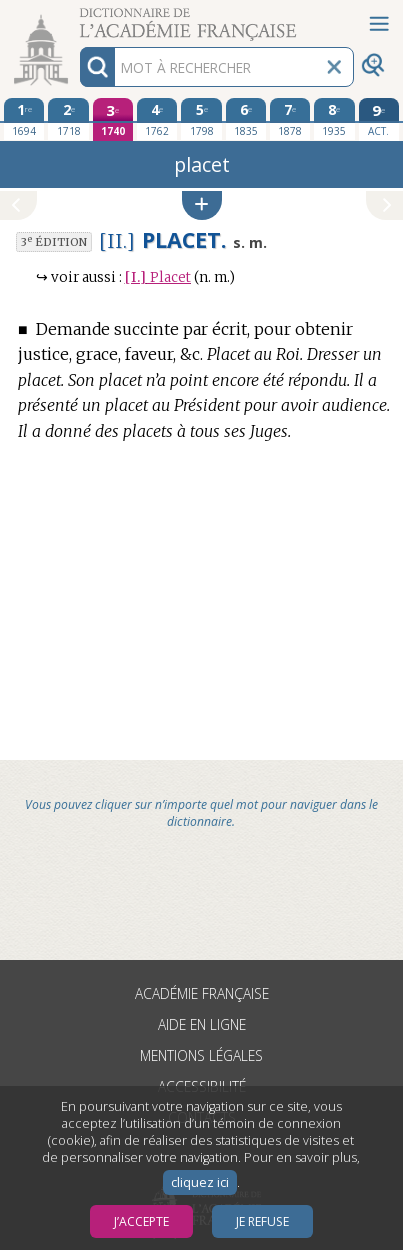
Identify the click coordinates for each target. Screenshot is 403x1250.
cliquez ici (200, 1182)
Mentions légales (201, 1055)
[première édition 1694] (24, 119)
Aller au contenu (78, 17)
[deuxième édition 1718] (68, 119)
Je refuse (262, 1221)
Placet (158, 277)
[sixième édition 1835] (246, 119)
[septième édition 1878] (290, 119)
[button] (202, 205)
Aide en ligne (202, 1024)
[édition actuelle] (379, 119)
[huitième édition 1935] (334, 119)
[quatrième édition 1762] (157, 119)
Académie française (202, 993)
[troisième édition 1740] (113, 119)
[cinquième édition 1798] (201, 119)
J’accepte (141, 1221)
